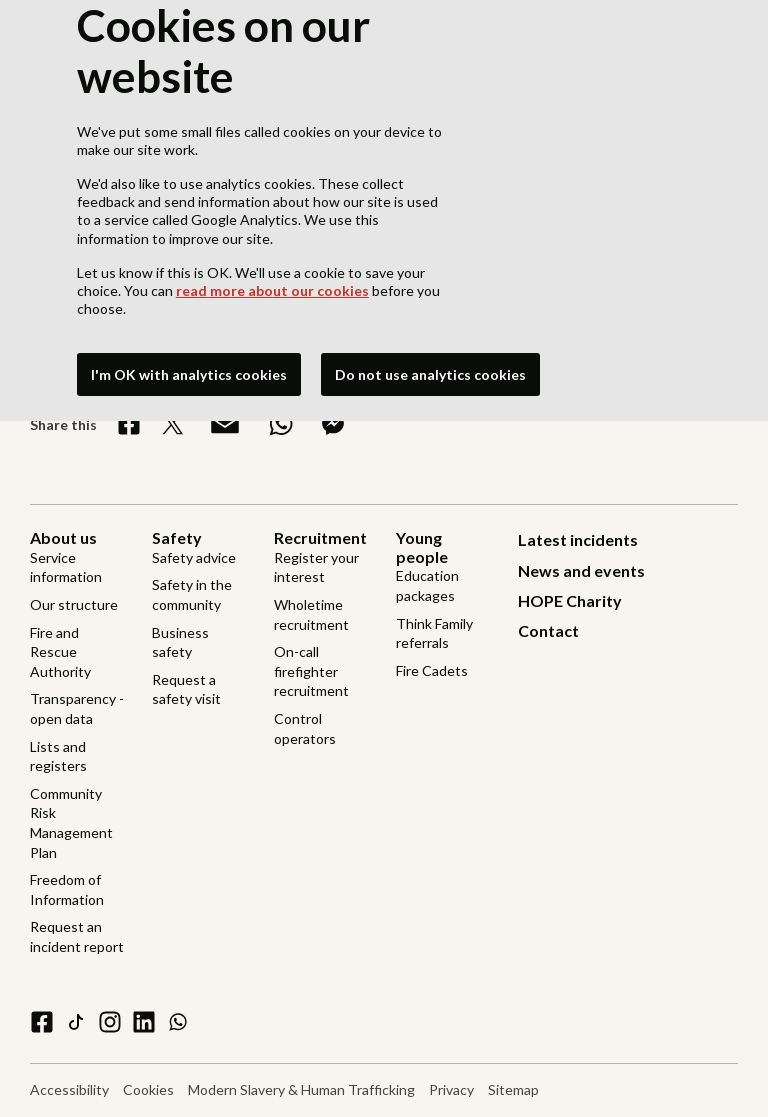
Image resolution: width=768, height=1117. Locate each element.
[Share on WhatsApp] (281, 424)
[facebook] (42, 1022)
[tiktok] (76, 1022)
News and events (581, 570)
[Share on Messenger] (333, 424)
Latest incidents (578, 539)
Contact (548, 630)
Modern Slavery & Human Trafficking (301, 1089)
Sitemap (513, 1089)
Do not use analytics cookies (430, 374)
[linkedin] (144, 1022)
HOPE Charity (570, 600)
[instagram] (110, 1022)
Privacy (451, 1089)
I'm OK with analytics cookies (189, 374)
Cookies (148, 1089)
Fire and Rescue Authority (60, 652)
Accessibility (69, 1089)
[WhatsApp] (178, 1022)
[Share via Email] (225, 424)
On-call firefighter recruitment (311, 671)
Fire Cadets (432, 670)
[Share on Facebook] (129, 424)
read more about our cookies (272, 290)
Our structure (74, 604)
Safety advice (194, 557)
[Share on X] (173, 424)
